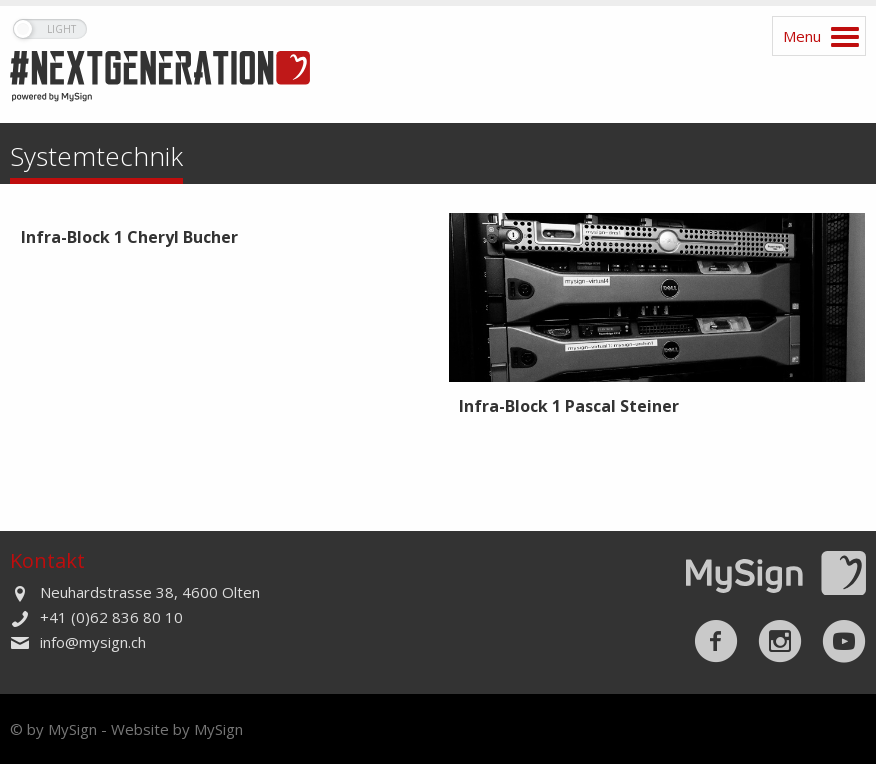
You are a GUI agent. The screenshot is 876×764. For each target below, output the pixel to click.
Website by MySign (177, 729)
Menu (802, 36)
